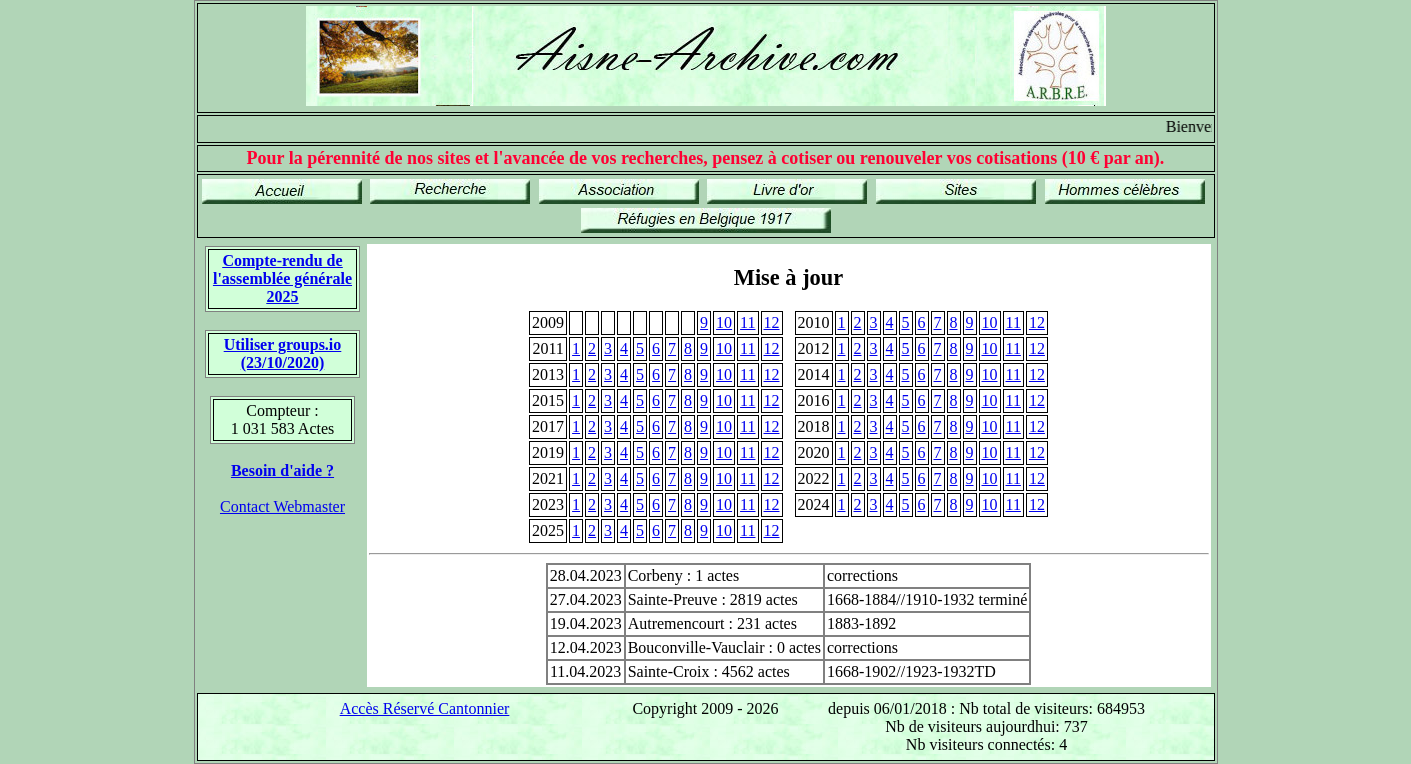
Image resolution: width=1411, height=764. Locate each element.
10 (724, 322)
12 (772, 322)
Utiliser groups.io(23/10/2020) (283, 353)
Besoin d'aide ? (282, 470)
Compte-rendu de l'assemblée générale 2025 (282, 278)
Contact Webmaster (282, 506)
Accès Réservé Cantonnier (425, 708)
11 (747, 322)
